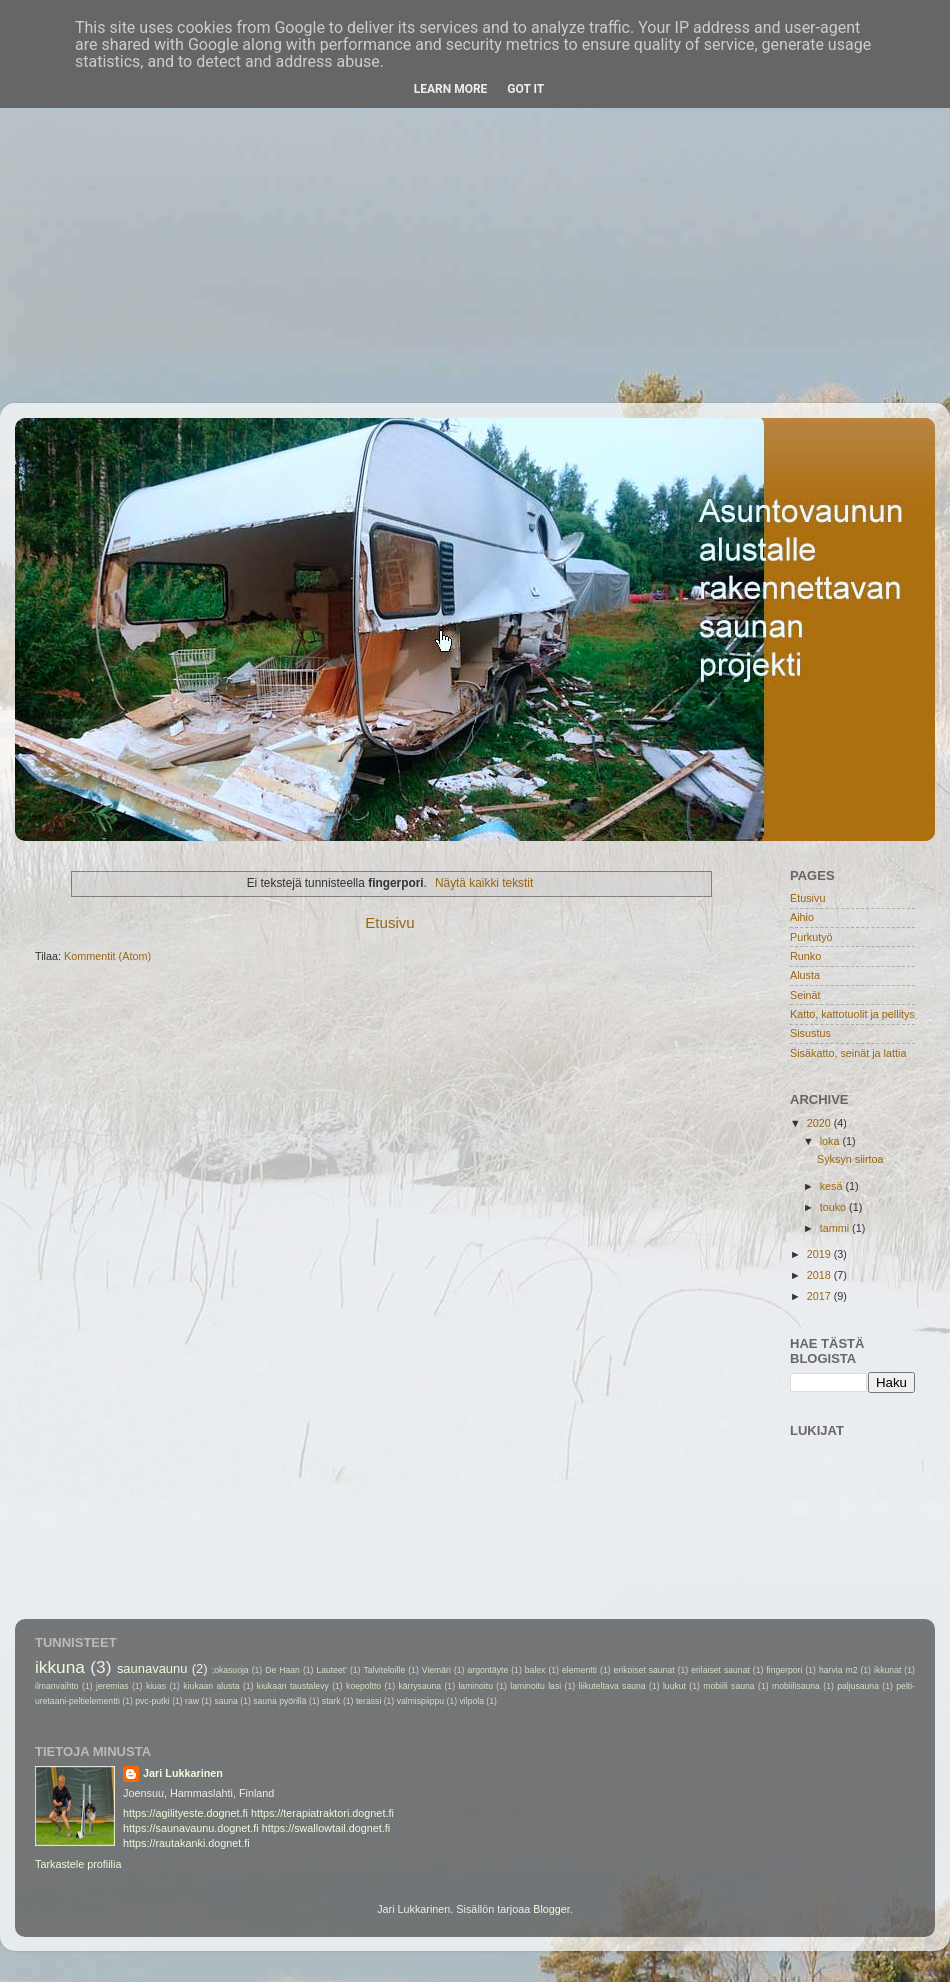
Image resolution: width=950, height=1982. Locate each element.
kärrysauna (419, 1686)
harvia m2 (838, 1670)
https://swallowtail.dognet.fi (326, 1828)
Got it (525, 89)
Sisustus (810, 1033)
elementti (579, 1670)
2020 (820, 1123)
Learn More (451, 89)
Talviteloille (385, 1670)
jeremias (112, 1686)
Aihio (802, 917)
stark (331, 1701)
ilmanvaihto (57, 1686)
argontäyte (487, 1670)
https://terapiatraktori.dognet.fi (322, 1813)
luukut (674, 1686)
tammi (836, 1228)
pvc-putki (152, 1701)
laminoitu (475, 1686)
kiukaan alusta (211, 1686)
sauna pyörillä (279, 1701)
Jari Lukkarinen (183, 1773)
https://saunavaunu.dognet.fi (191, 1828)
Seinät (805, 995)
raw (192, 1701)
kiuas (156, 1686)
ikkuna (60, 1667)
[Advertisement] (475, 203)
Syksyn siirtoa (850, 1159)
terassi (368, 1701)
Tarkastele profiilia (78, 1864)
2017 (820, 1296)
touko (834, 1207)
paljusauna (858, 1686)
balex (535, 1670)
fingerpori (784, 1670)
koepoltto (363, 1686)
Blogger (551, 1909)
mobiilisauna (796, 1686)
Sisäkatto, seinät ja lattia (848, 1053)
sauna (226, 1701)
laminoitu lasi (535, 1686)
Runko (805, 956)
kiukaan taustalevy (293, 1686)
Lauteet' (331, 1670)
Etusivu (390, 922)
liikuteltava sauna (611, 1686)
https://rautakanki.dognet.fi (186, 1843)
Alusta (805, 975)
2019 (820, 1254)
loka (831, 1141)
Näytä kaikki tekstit (484, 883)
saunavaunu (152, 1668)
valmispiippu (420, 1701)
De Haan (282, 1670)
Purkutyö (811, 937)
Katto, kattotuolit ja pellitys (852, 1014)
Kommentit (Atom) (107, 956)
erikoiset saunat (644, 1670)
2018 (820, 1275)
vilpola (471, 1701)
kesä (833, 1186)
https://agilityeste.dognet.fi (185, 1813)
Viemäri (436, 1670)
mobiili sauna (728, 1686)
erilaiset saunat (720, 1670)
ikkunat (887, 1670)
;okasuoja (230, 1670)
